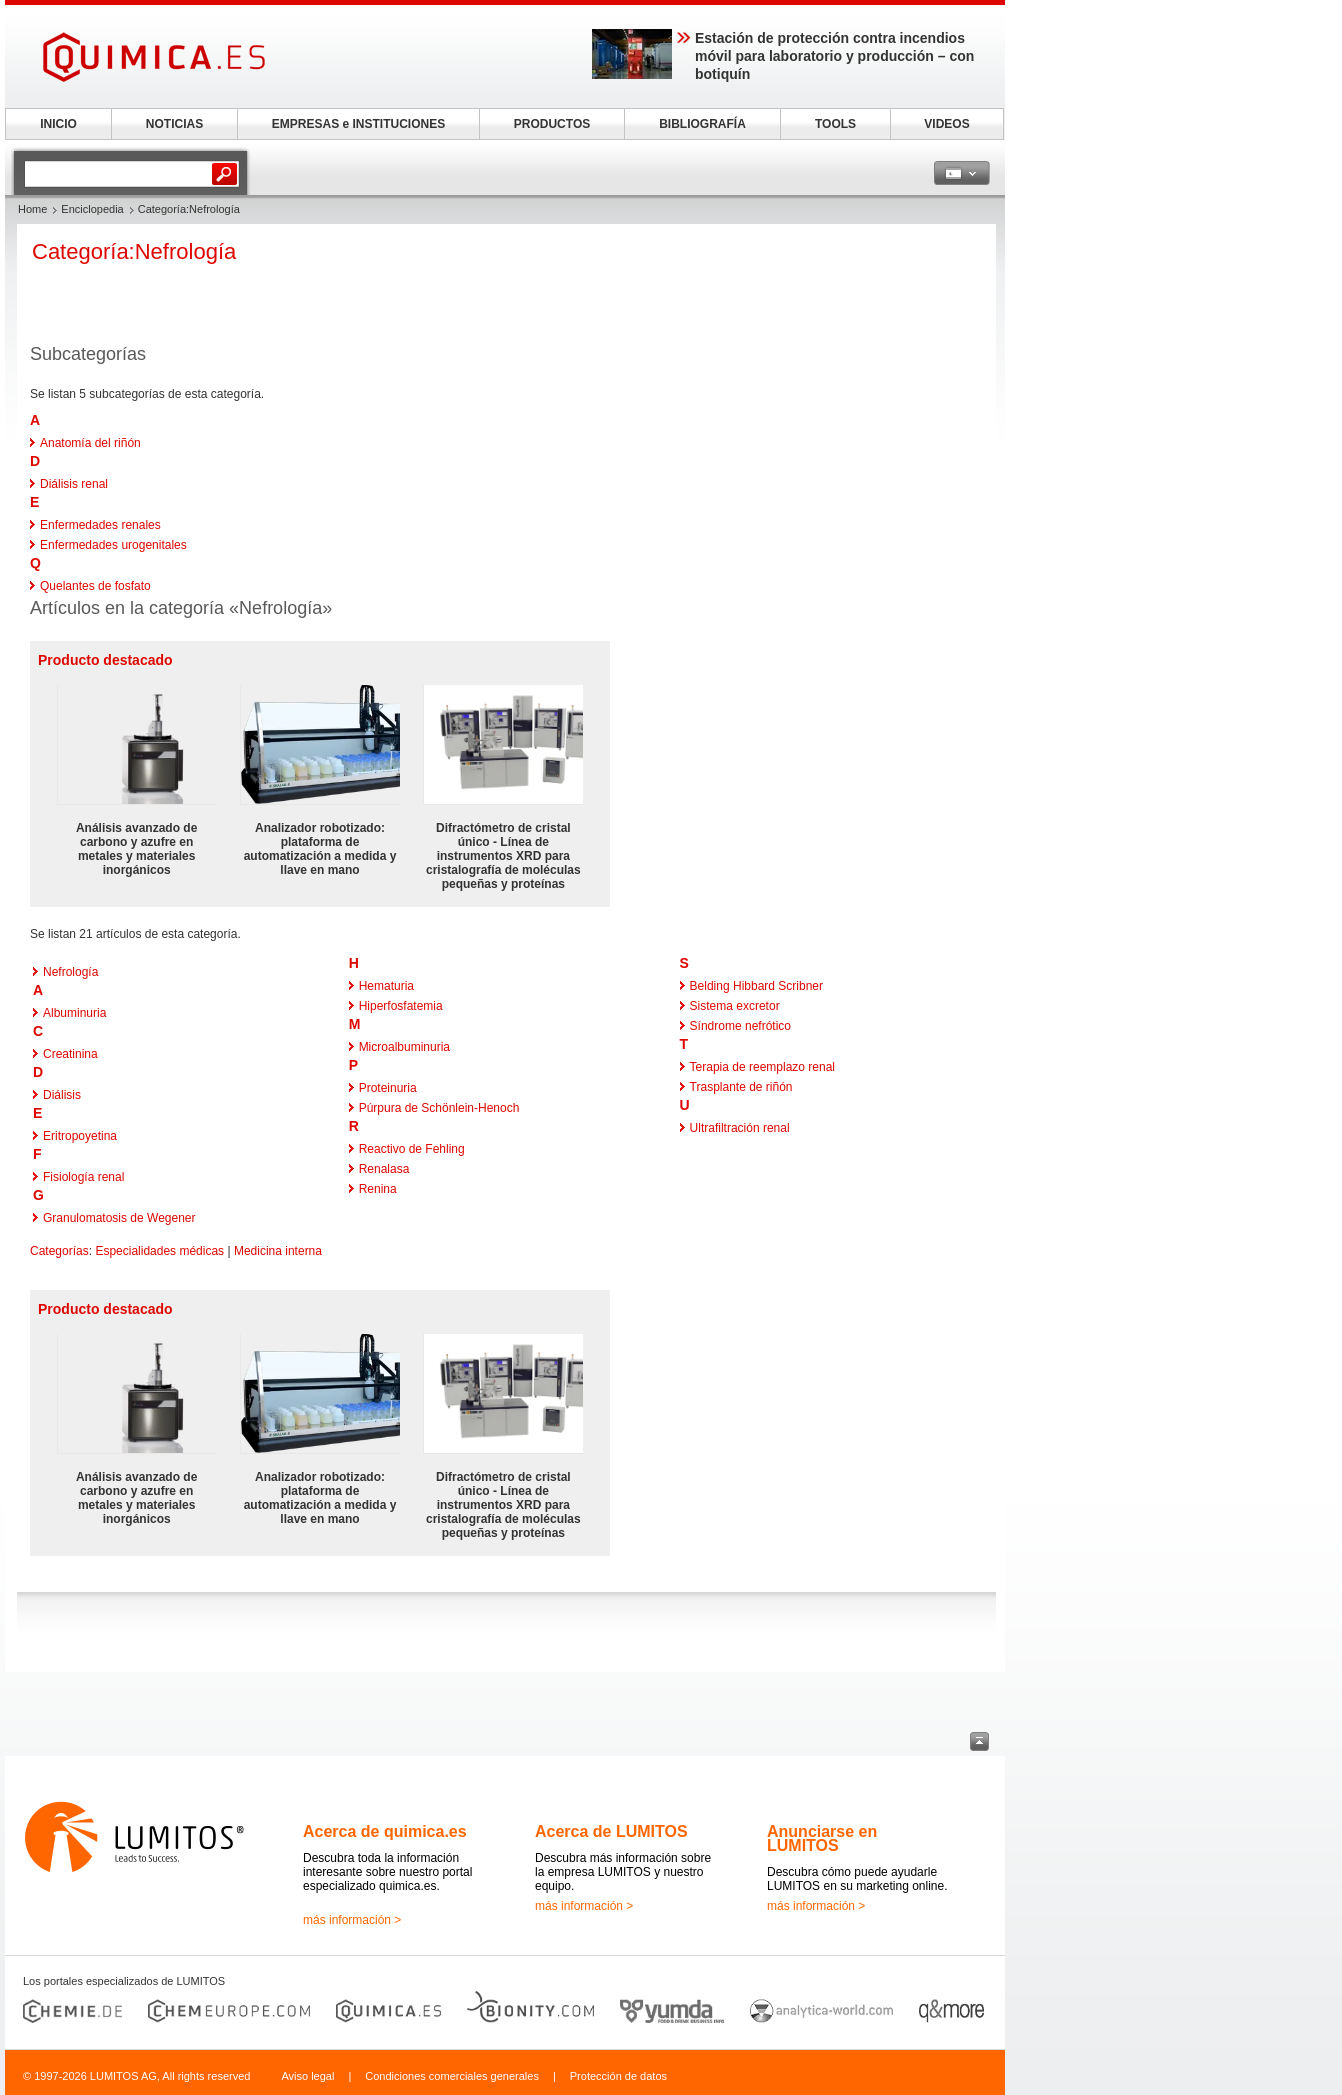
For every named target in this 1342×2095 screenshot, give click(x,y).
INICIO (58, 124)
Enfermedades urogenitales (113, 545)
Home (32, 209)
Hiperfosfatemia (401, 1006)
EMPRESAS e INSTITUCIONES (358, 124)
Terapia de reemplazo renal (762, 1067)
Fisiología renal (83, 1177)
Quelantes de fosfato (95, 586)
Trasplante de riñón (741, 1087)
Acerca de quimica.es (385, 1831)
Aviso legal (307, 2076)
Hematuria (386, 986)
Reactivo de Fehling (412, 1149)
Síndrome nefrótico (740, 1026)
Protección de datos (618, 2076)
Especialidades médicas (159, 1251)
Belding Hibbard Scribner (756, 986)
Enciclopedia (92, 209)
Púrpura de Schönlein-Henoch (439, 1108)
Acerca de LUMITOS (611, 1831)
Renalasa (384, 1169)
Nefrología (70, 972)
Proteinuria (388, 1088)
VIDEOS (946, 124)
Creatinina (70, 1054)
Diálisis (62, 1095)
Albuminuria (74, 1013)
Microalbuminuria (404, 1047)
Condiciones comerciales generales (452, 2076)
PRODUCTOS (552, 124)
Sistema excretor (735, 1006)
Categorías (59, 1251)
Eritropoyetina (80, 1136)
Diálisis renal (74, 484)
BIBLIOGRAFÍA (702, 124)
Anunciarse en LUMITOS (822, 1838)
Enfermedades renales (100, 525)
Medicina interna (278, 1251)
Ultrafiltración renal (740, 1128)
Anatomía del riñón (90, 443)
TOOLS (835, 124)
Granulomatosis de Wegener (119, 1218)
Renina (378, 1189)
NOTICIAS (174, 124)
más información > (352, 1920)
